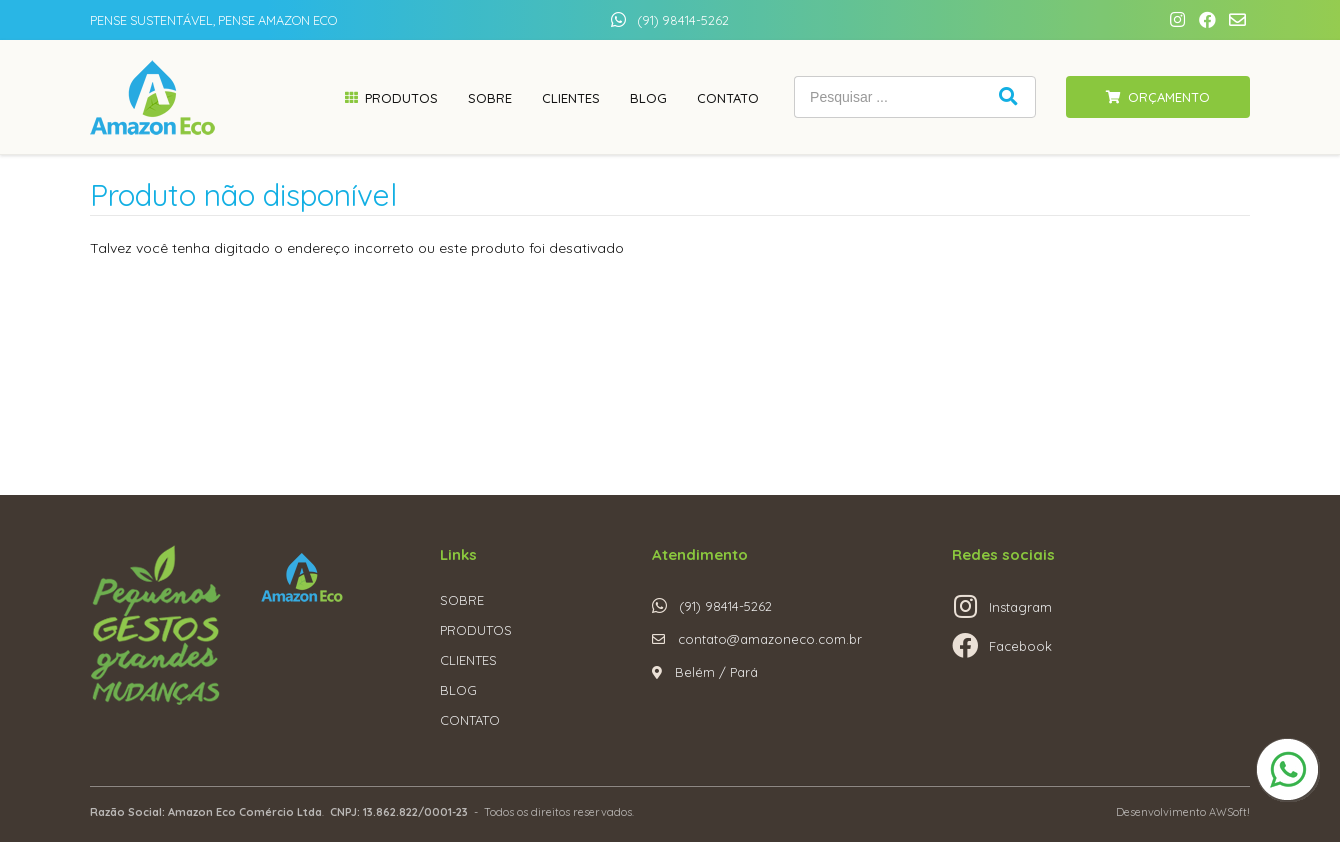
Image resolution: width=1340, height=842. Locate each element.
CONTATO (470, 720)
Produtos (401, 98)
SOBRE (462, 600)
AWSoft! (1229, 812)
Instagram (1020, 607)
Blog (648, 98)
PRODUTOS (476, 630)
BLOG (458, 690)
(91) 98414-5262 (683, 20)
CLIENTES (468, 660)
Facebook (1020, 646)
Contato (728, 98)
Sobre (490, 98)
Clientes (571, 98)
